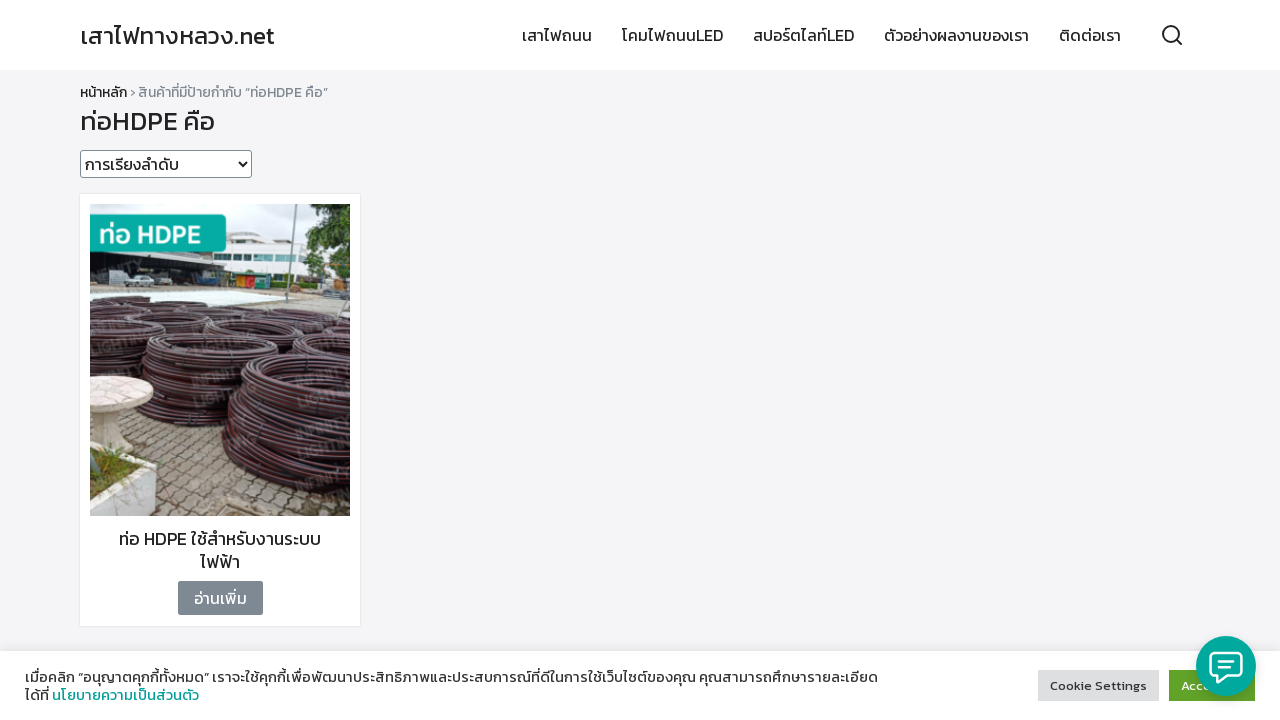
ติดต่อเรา (1090, 35)
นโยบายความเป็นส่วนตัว (125, 695)
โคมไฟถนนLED (672, 35)
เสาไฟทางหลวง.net (177, 35)
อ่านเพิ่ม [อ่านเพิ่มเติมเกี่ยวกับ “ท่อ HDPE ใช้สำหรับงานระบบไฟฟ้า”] (220, 598)
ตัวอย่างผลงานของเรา (956, 35)
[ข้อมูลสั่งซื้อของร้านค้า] (166, 164)
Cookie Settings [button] (1098, 685)
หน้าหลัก (103, 92)
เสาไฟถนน (557, 35)
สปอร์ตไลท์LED (803, 35)
